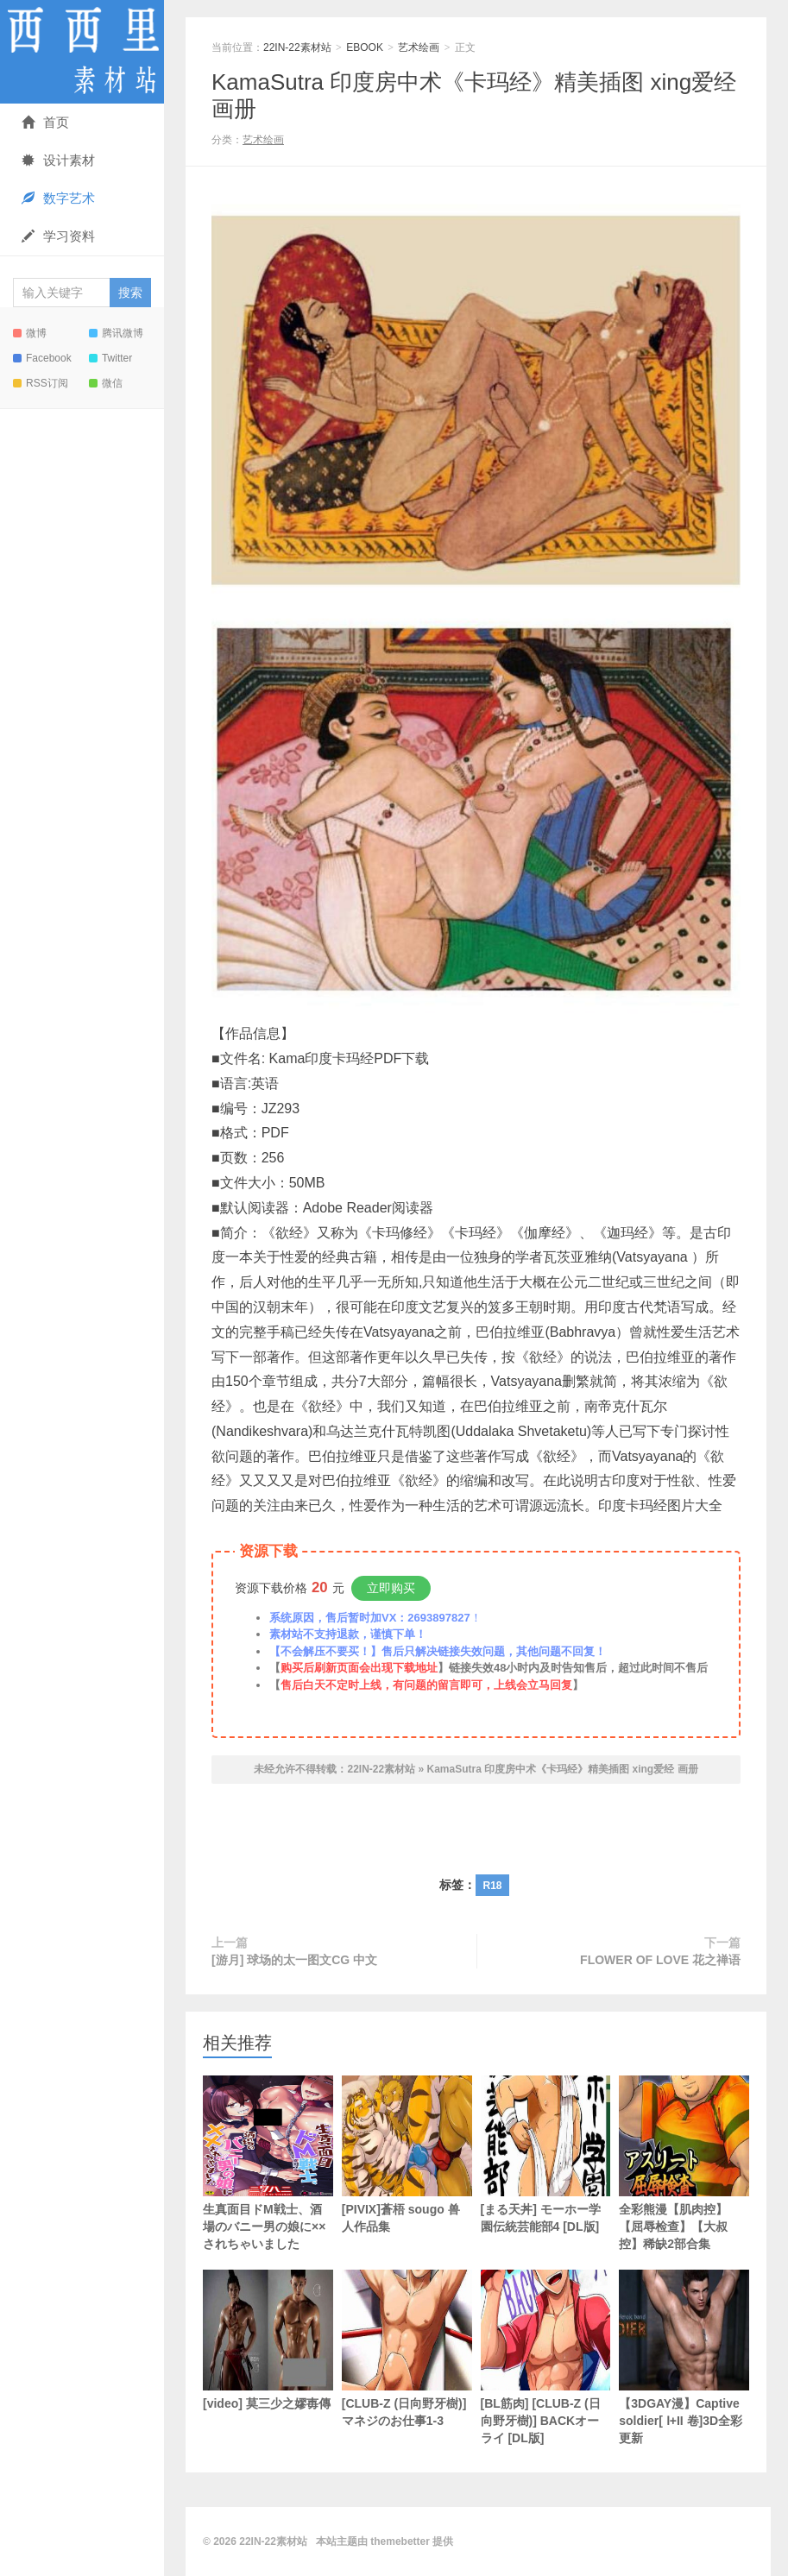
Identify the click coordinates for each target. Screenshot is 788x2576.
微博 (30, 333)
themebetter (400, 2541)
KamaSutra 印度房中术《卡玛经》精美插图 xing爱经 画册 (562, 1769)
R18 (491, 1886)
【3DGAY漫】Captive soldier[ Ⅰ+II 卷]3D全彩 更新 (684, 2357)
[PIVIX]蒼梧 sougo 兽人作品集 (407, 2154)
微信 (106, 383)
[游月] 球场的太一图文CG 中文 (294, 1960)
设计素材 (58, 160)
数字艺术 (58, 198)
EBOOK (364, 47)
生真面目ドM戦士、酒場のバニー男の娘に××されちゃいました (268, 2163)
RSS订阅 (40, 383)
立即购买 (391, 1588)
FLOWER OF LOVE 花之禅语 (660, 1960)
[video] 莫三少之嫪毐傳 (268, 2340)
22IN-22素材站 (82, 52)
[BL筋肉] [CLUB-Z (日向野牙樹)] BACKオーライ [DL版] (546, 2357)
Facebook (42, 358)
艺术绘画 (418, 47)
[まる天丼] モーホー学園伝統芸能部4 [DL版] (546, 2154)
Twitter (110, 358)
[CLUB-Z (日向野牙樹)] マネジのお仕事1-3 (407, 2349)
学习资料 (58, 236)
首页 (45, 122)
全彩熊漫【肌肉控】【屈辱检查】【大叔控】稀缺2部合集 (684, 2163)
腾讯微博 (116, 333)
